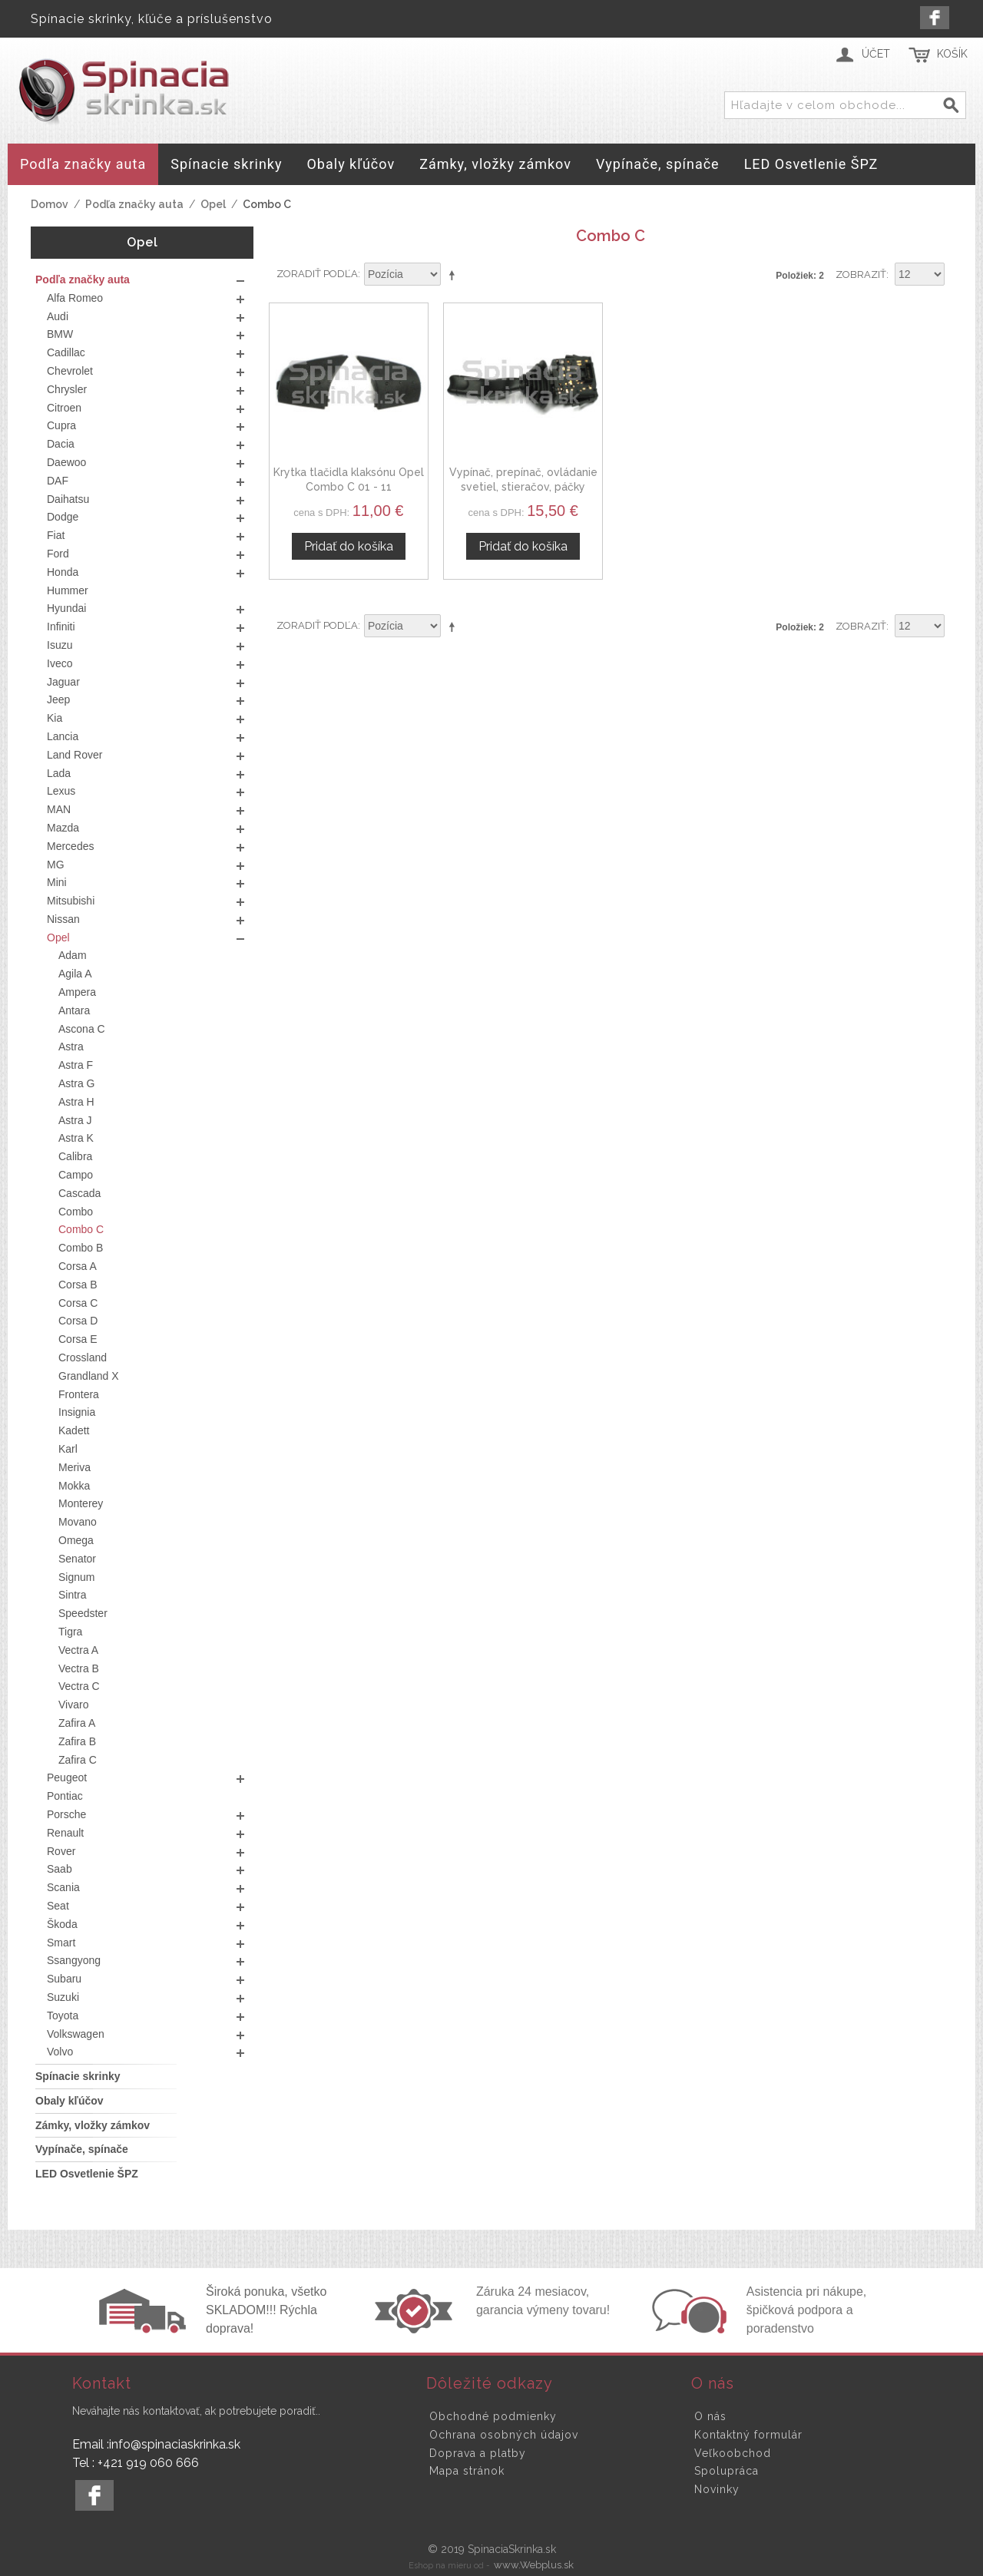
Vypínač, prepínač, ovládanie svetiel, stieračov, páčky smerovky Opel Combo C (523, 487)
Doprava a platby (477, 2453)
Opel (213, 204)
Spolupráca (726, 2471)
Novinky (717, 2489)
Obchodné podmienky (493, 2416)
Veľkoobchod (732, 2453)
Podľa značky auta (134, 204)
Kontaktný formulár (748, 2435)
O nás (710, 2416)
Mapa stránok (467, 2471)
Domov (49, 204)
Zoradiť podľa (317, 273)
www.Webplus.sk (534, 2565)
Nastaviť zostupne (454, 274)
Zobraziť (861, 274)
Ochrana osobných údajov (503, 2435)
